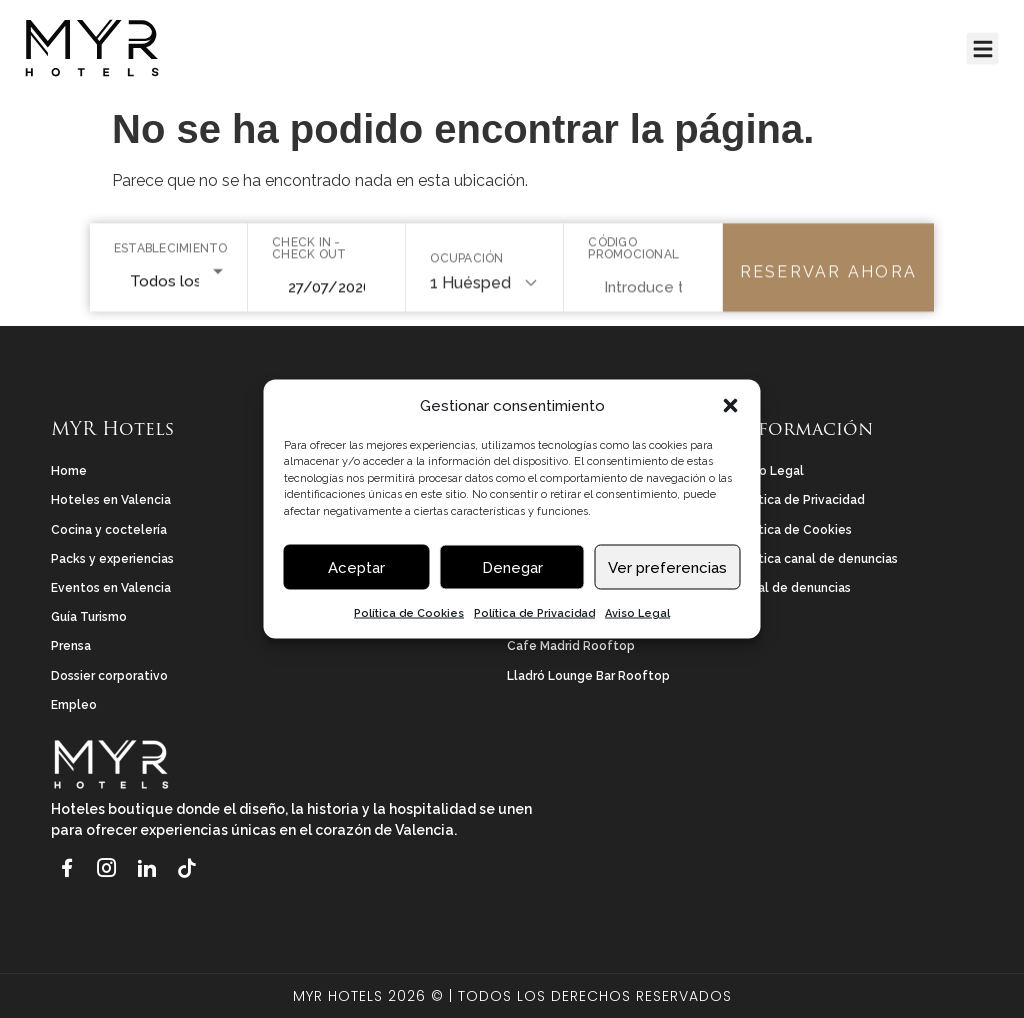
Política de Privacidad (534, 615)
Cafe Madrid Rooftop (571, 646)
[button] (731, 408)
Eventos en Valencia (111, 588)
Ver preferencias (667, 569)
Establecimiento (168, 253)
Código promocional (633, 253)
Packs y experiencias (112, 559)
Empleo (74, 705)
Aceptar (356, 569)
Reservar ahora (828, 276)
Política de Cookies (409, 615)
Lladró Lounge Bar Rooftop (588, 676)
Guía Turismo (89, 617)
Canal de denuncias (793, 588)
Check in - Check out (309, 253)
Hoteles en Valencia (111, 500)
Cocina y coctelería (109, 530)
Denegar (512, 569)
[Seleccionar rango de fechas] (326, 292)
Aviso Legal (637, 615)
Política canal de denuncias (816, 559)
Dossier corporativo (109, 676)
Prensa (71, 646)
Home (69, 471)
